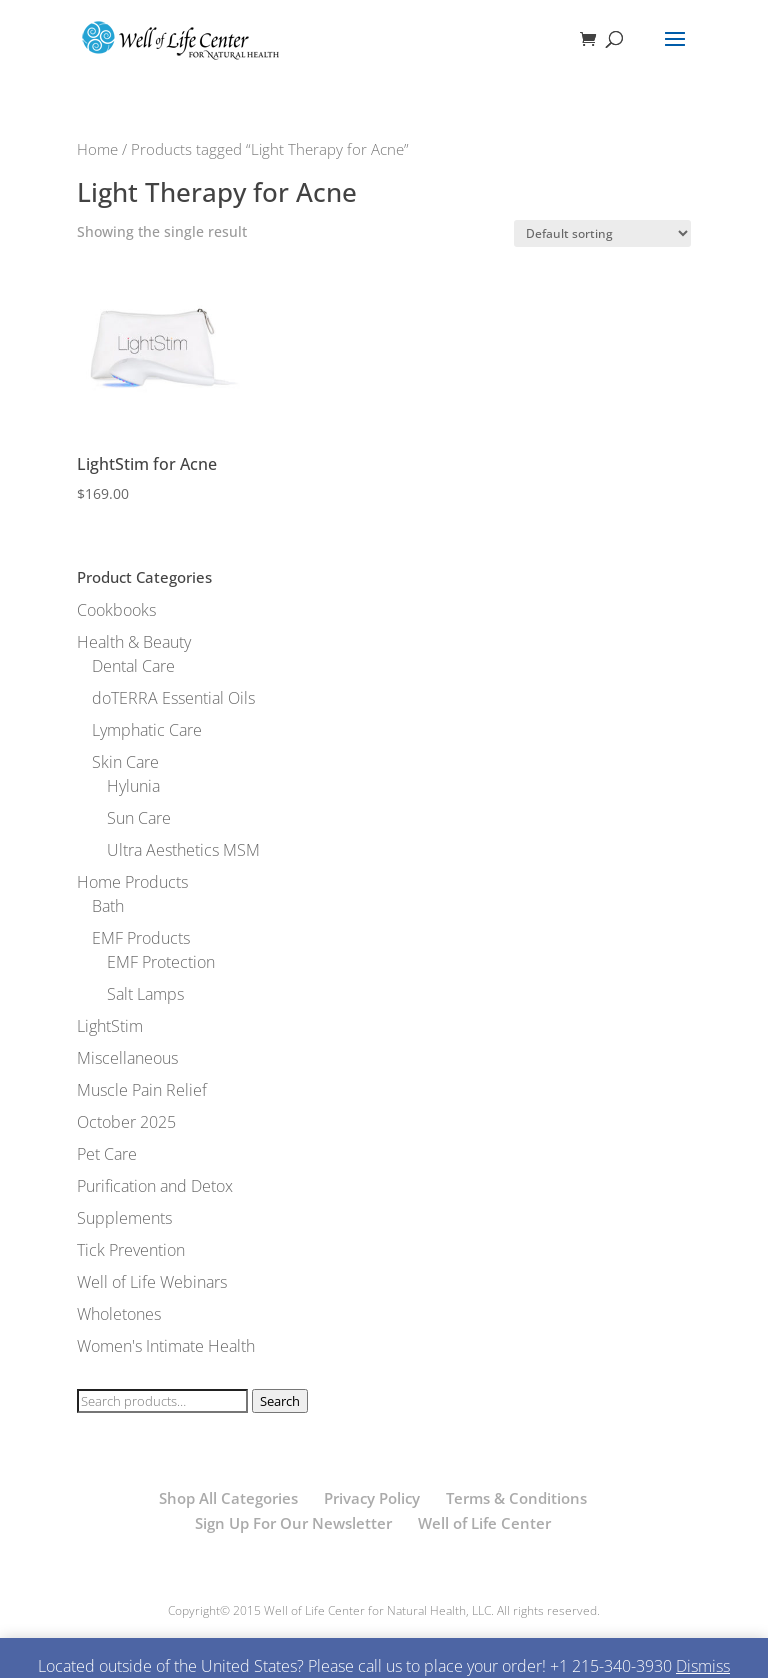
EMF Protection (161, 962)
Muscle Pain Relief (142, 1090)
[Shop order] (602, 233)
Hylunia (133, 786)
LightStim (110, 1026)
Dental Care (133, 666)
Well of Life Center (484, 1523)
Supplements (124, 1218)
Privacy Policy (372, 1498)
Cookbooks (116, 610)
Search (280, 1401)
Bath (108, 906)
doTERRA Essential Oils (173, 698)
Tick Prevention (131, 1250)
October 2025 (126, 1122)
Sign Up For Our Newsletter (293, 1523)
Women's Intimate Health (166, 1346)
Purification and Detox (155, 1186)
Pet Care (107, 1154)
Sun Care (139, 818)
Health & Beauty (134, 642)
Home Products (132, 882)
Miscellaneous (127, 1058)
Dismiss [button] (703, 1666)
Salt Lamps (145, 994)
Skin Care (125, 762)
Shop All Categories (228, 1498)
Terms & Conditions (516, 1498)
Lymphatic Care (147, 730)
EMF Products (141, 938)
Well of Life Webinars (152, 1282)
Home (97, 149)
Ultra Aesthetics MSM (183, 850)
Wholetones (119, 1314)
